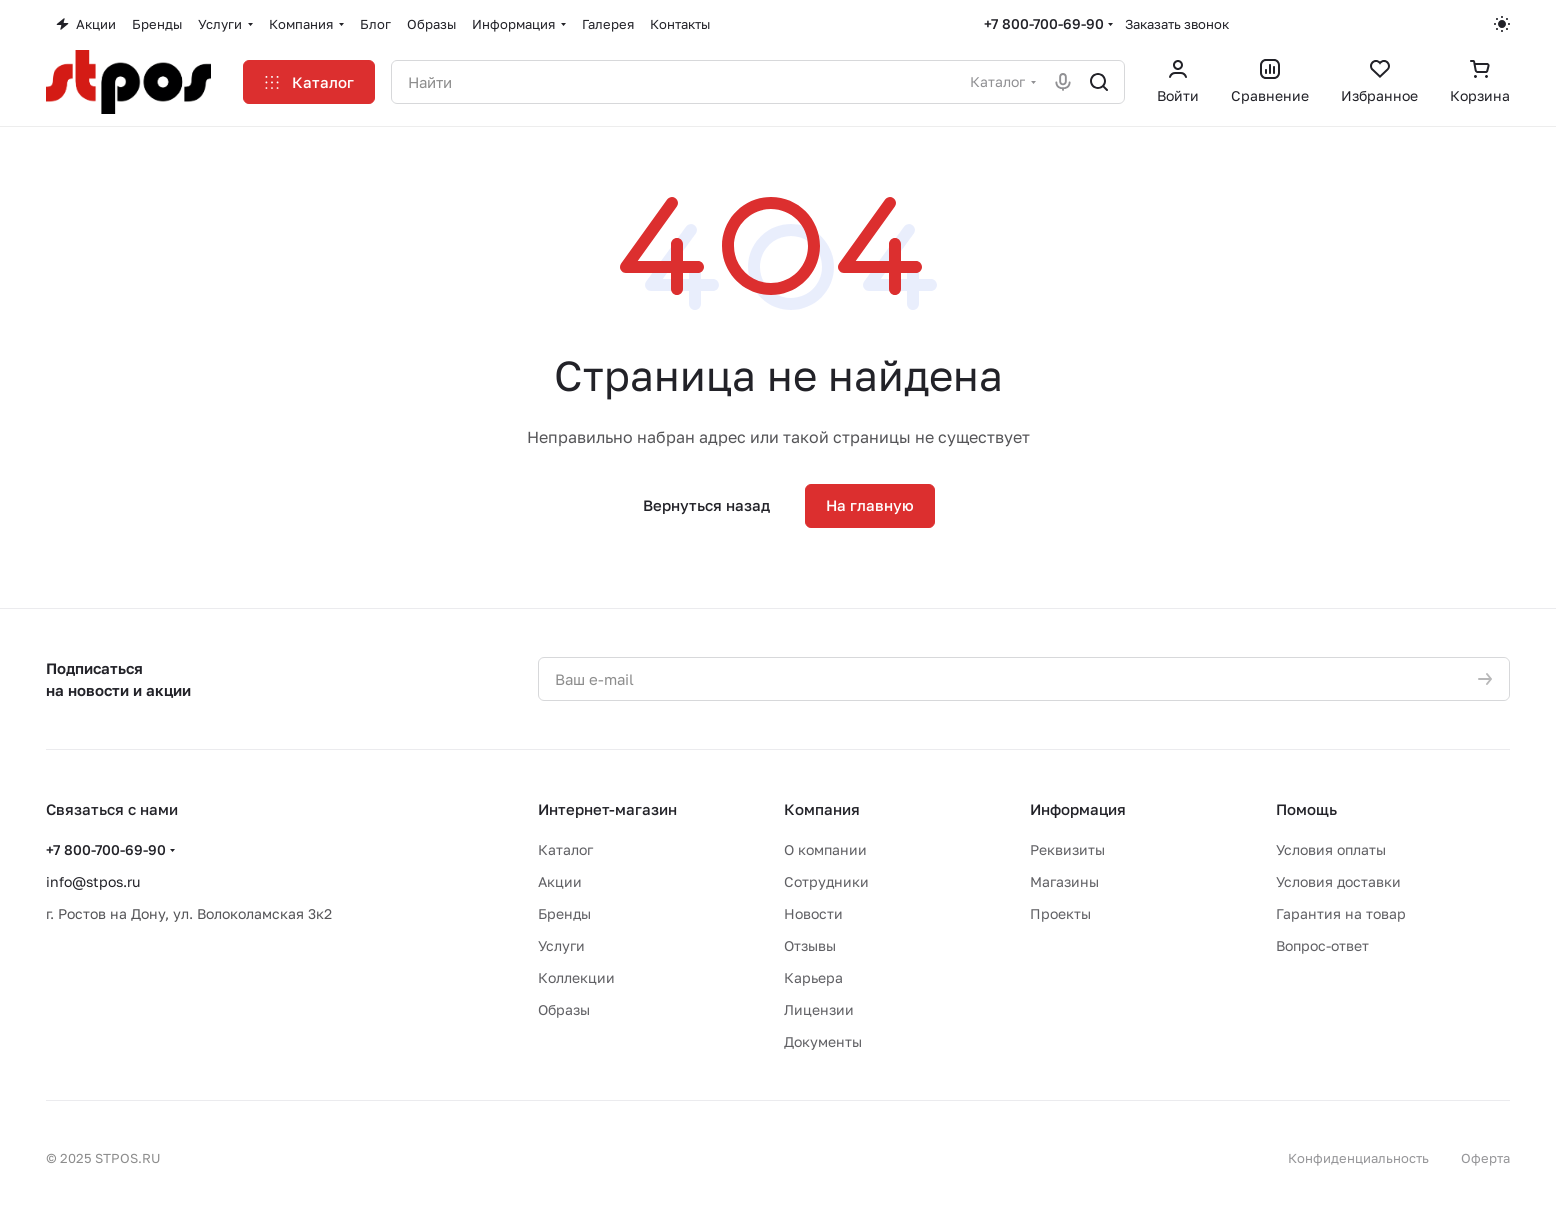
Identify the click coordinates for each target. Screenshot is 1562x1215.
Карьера (813, 977)
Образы (564, 1009)
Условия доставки (1338, 881)
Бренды (564, 913)
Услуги (561, 945)
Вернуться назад (706, 505)
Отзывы (810, 945)
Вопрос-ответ (1322, 945)
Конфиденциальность (1358, 1158)
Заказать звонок (1177, 24)
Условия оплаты (1331, 849)
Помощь (1306, 809)
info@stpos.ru (93, 881)
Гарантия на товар (1341, 913)
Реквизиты (1067, 849)
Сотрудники (826, 881)
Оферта (1485, 1158)
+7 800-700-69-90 (1044, 23)
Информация (1078, 809)
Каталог (565, 849)
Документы (823, 1041)
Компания (822, 809)
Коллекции (576, 977)
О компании (825, 849)
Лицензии (819, 1009)
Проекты (1060, 913)
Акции (560, 881)
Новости (813, 913)
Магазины (1064, 881)
